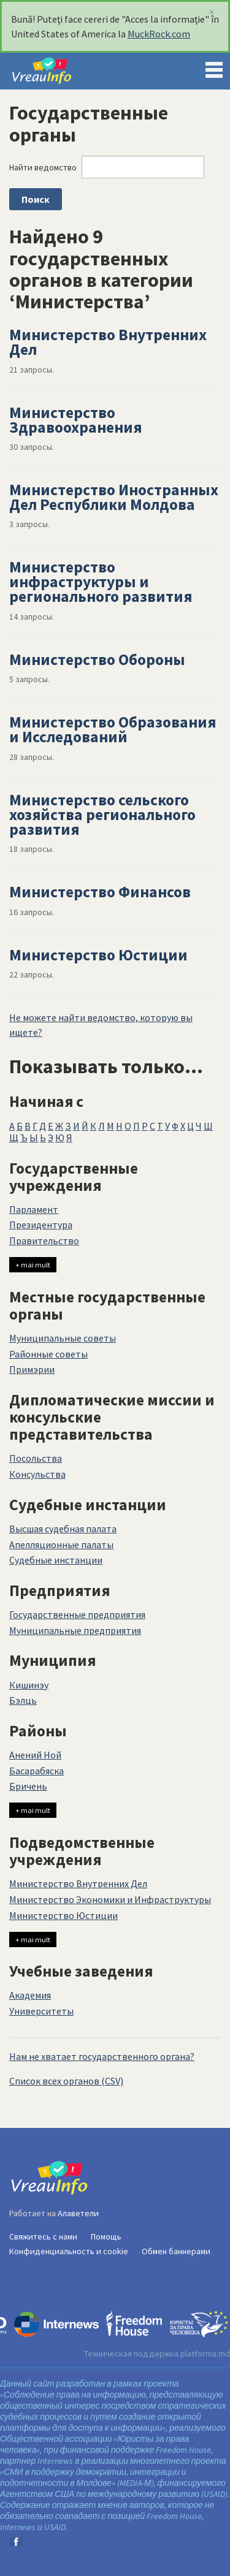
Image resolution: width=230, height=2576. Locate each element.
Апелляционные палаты (61, 1544)
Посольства (35, 1458)
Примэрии (32, 1369)
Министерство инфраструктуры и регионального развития (100, 581)
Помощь (106, 2236)
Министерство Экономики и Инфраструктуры (110, 1899)
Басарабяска (36, 1771)
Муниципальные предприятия (75, 1630)
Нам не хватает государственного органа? (101, 2056)
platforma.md (205, 2353)
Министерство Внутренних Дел (108, 342)
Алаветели (78, 2213)
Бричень (28, 1786)
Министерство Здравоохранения (75, 420)
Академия (30, 1995)
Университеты (41, 2011)
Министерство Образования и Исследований (112, 729)
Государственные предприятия (77, 1614)
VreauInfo (51, 71)
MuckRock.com (159, 34)
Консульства (37, 1474)
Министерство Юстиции (98, 955)
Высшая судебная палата (63, 1528)
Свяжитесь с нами (43, 2236)
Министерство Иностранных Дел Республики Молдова (113, 497)
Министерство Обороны (97, 659)
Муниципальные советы (62, 1338)
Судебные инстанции (55, 1560)
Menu (214, 67)
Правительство (44, 1240)
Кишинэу (28, 1685)
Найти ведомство (43, 167)
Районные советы (48, 1354)
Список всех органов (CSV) (66, 2081)
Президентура (40, 1224)
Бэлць (23, 1700)
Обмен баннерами (176, 2251)
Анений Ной (35, 1755)
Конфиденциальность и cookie (68, 2251)
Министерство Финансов (100, 892)
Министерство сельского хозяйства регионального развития (102, 814)
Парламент (33, 1209)
